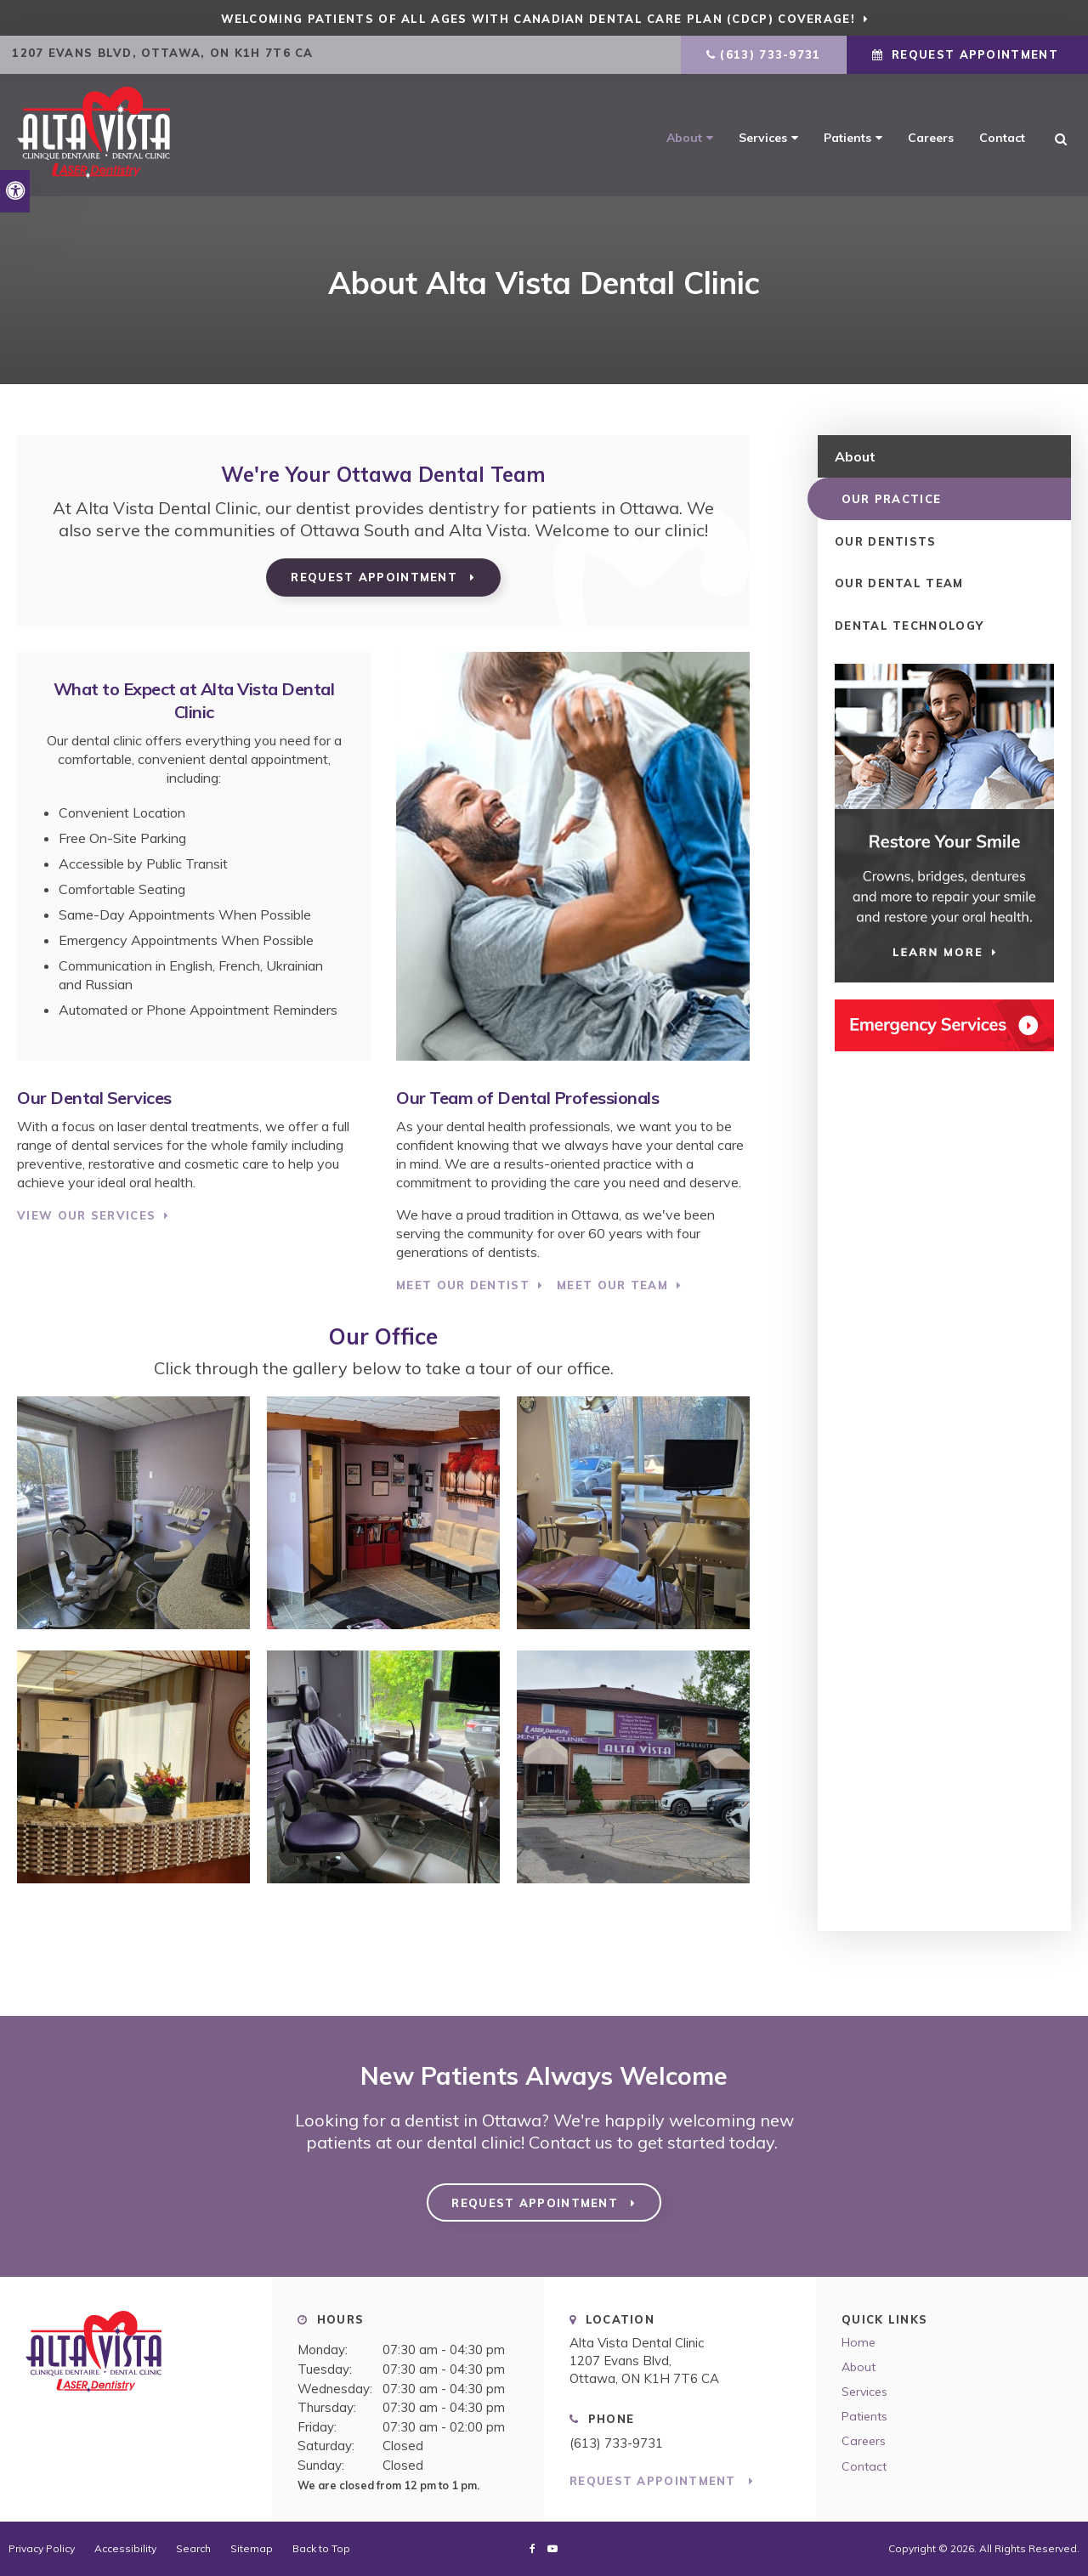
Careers (931, 137)
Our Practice (885, 498)
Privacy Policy (41, 2548)
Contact (1002, 137)
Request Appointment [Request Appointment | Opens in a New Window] (974, 54)
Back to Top (321, 2548)
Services (763, 137)
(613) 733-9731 (770, 54)
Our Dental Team (899, 583)
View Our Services (86, 1215)
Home (859, 2342)
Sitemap (251, 2548)
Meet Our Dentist (463, 1285)
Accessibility (125, 2548)
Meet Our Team (612, 1285)
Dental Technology (909, 625)
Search (193, 2548)
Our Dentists (886, 540)
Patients (847, 137)
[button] (971, 292)
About (684, 137)
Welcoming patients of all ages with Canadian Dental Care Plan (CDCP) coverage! (537, 18)
